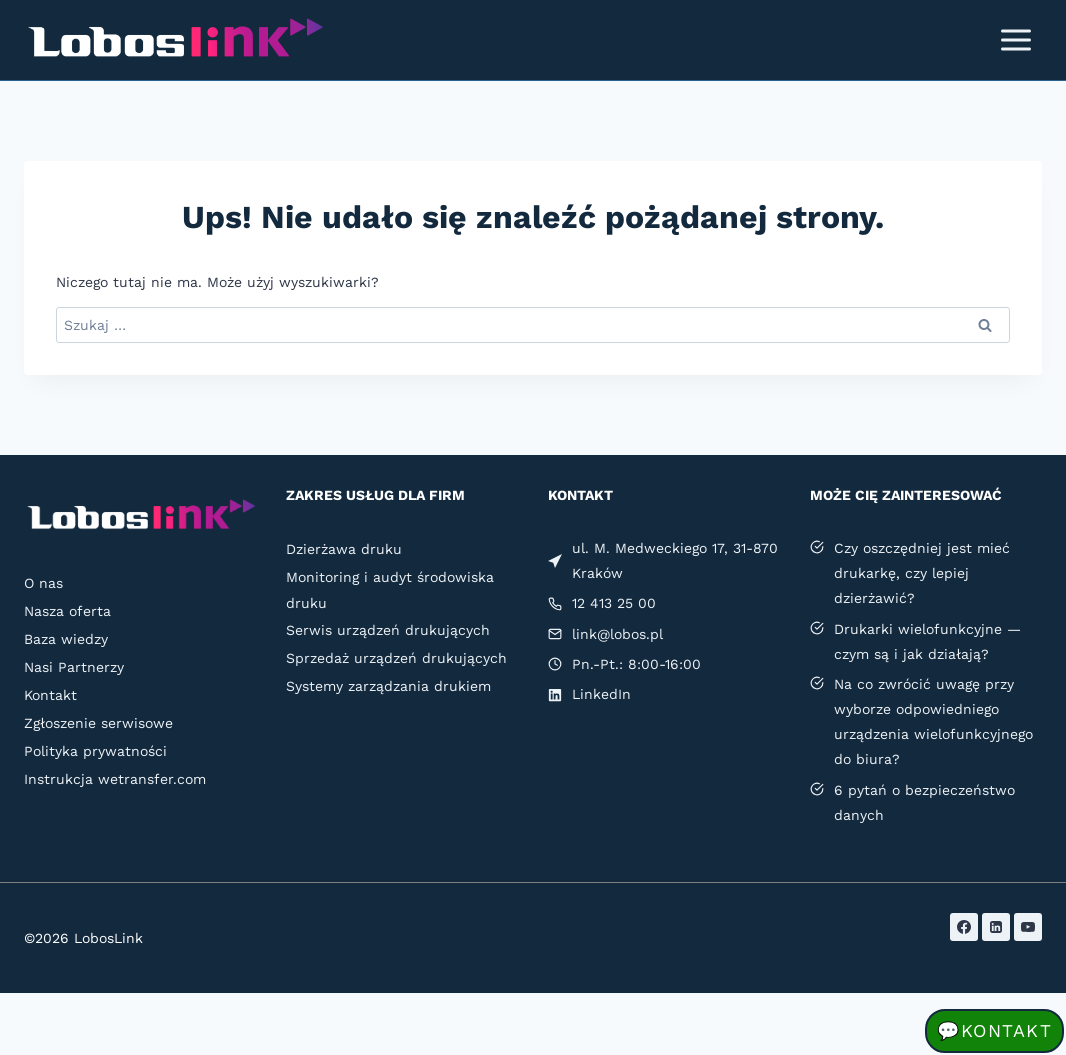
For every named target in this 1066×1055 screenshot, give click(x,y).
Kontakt (50, 695)
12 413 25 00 (614, 603)
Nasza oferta (67, 611)
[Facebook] (964, 927)
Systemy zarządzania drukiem (388, 686)
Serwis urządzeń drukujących (388, 630)
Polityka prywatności (95, 751)
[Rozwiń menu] (1015, 39)
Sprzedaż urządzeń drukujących (396, 658)
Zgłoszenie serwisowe (98, 723)
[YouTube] (1028, 927)
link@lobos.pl (617, 634)
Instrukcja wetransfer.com (115, 779)
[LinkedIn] (996, 927)
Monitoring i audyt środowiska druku (390, 589)
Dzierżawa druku (344, 549)
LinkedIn (601, 694)
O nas (43, 583)
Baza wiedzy (66, 639)
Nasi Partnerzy (74, 667)
